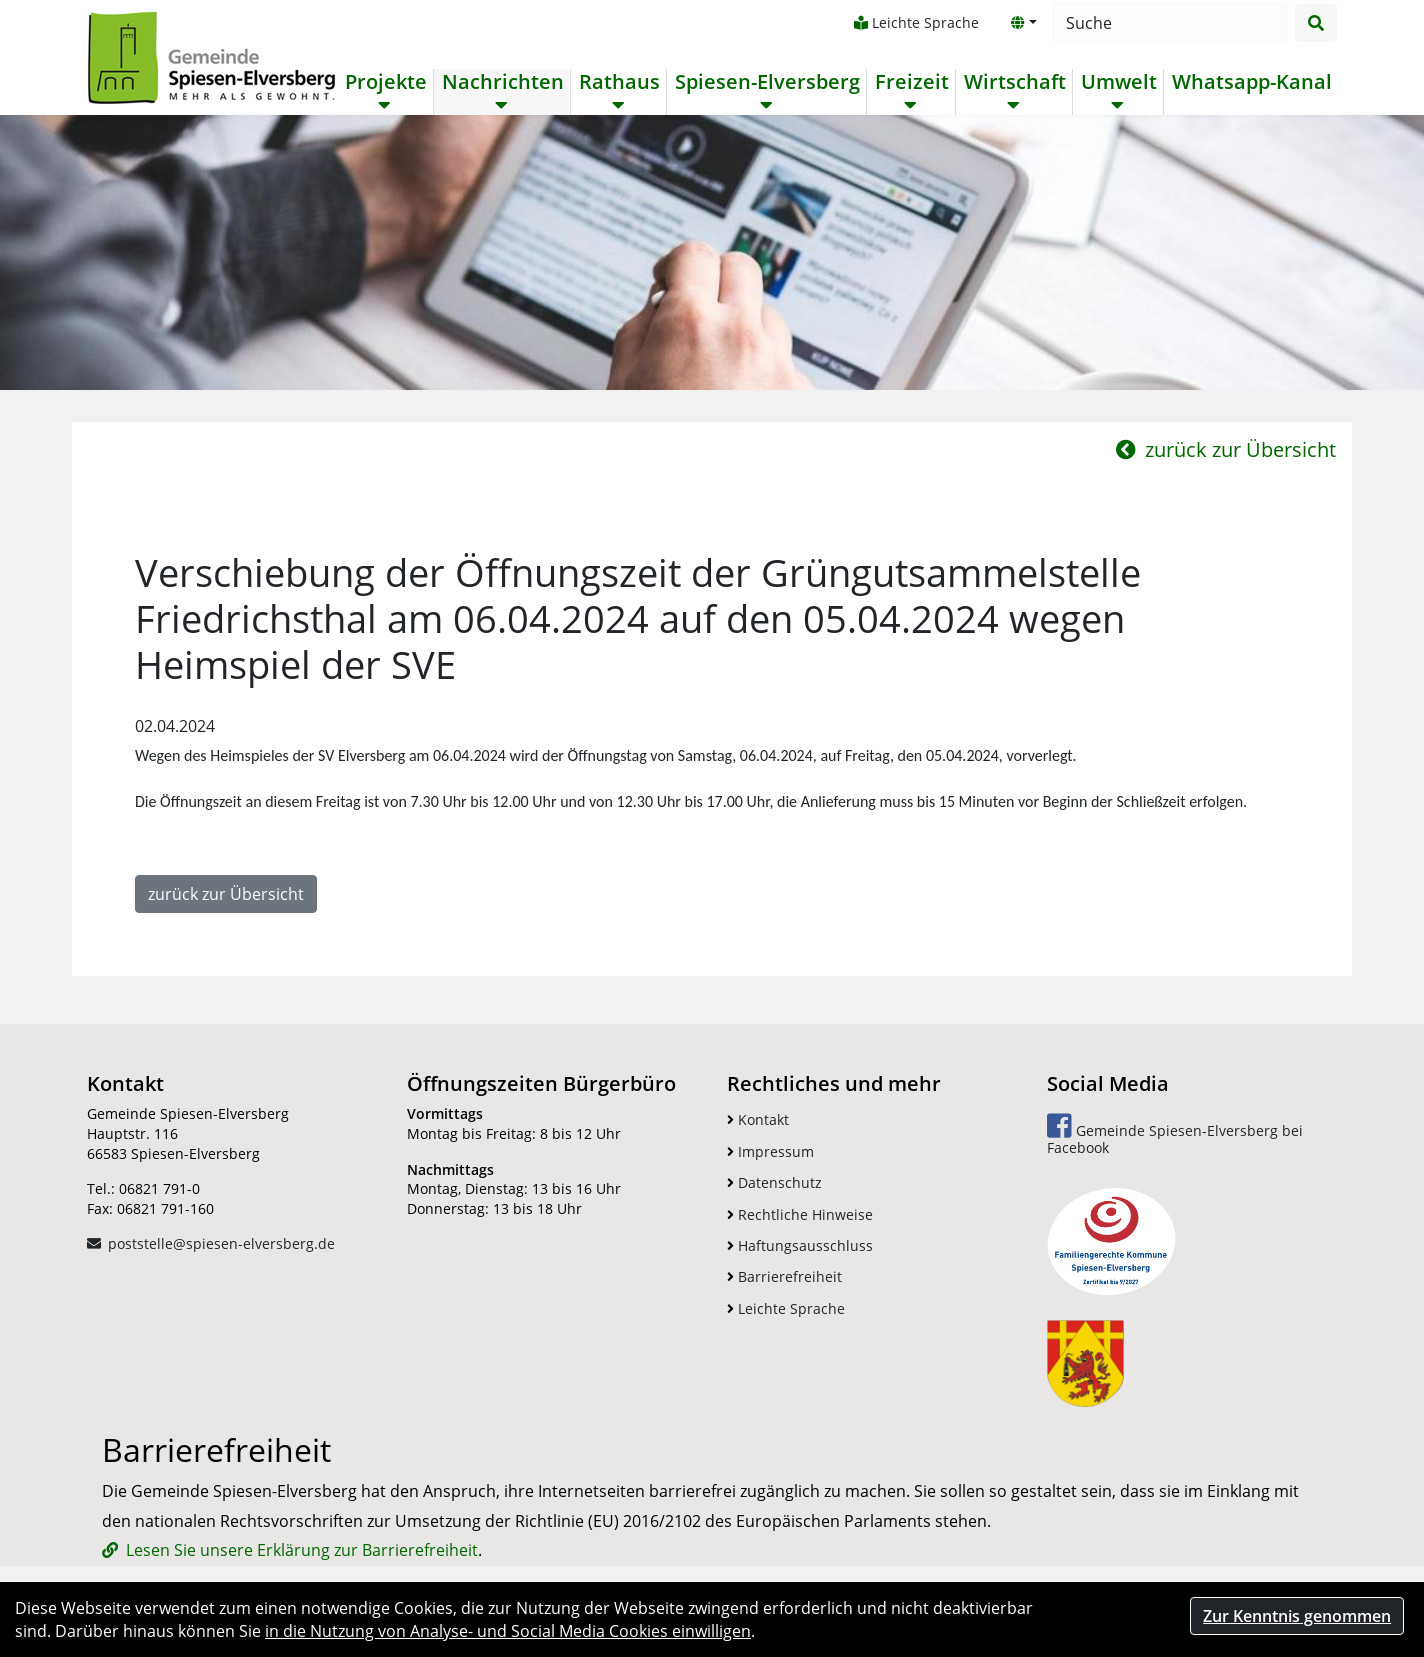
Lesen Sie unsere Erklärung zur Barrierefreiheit (302, 1550)
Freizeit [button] (912, 82)
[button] (1024, 23)
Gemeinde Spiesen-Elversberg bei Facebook (1175, 1134)
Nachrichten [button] (503, 82)
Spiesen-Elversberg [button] (767, 82)
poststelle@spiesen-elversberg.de (221, 1243)
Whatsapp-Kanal (1252, 82)
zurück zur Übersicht (1226, 449)
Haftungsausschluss (800, 1245)
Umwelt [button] (1119, 82)
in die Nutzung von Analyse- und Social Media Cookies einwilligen (508, 1631)
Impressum (770, 1151)
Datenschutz (774, 1182)
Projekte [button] (386, 82)
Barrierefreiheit (784, 1276)
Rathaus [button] (619, 82)
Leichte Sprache (916, 22)
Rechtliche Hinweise (800, 1214)
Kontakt (758, 1119)
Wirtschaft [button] (1015, 82)
